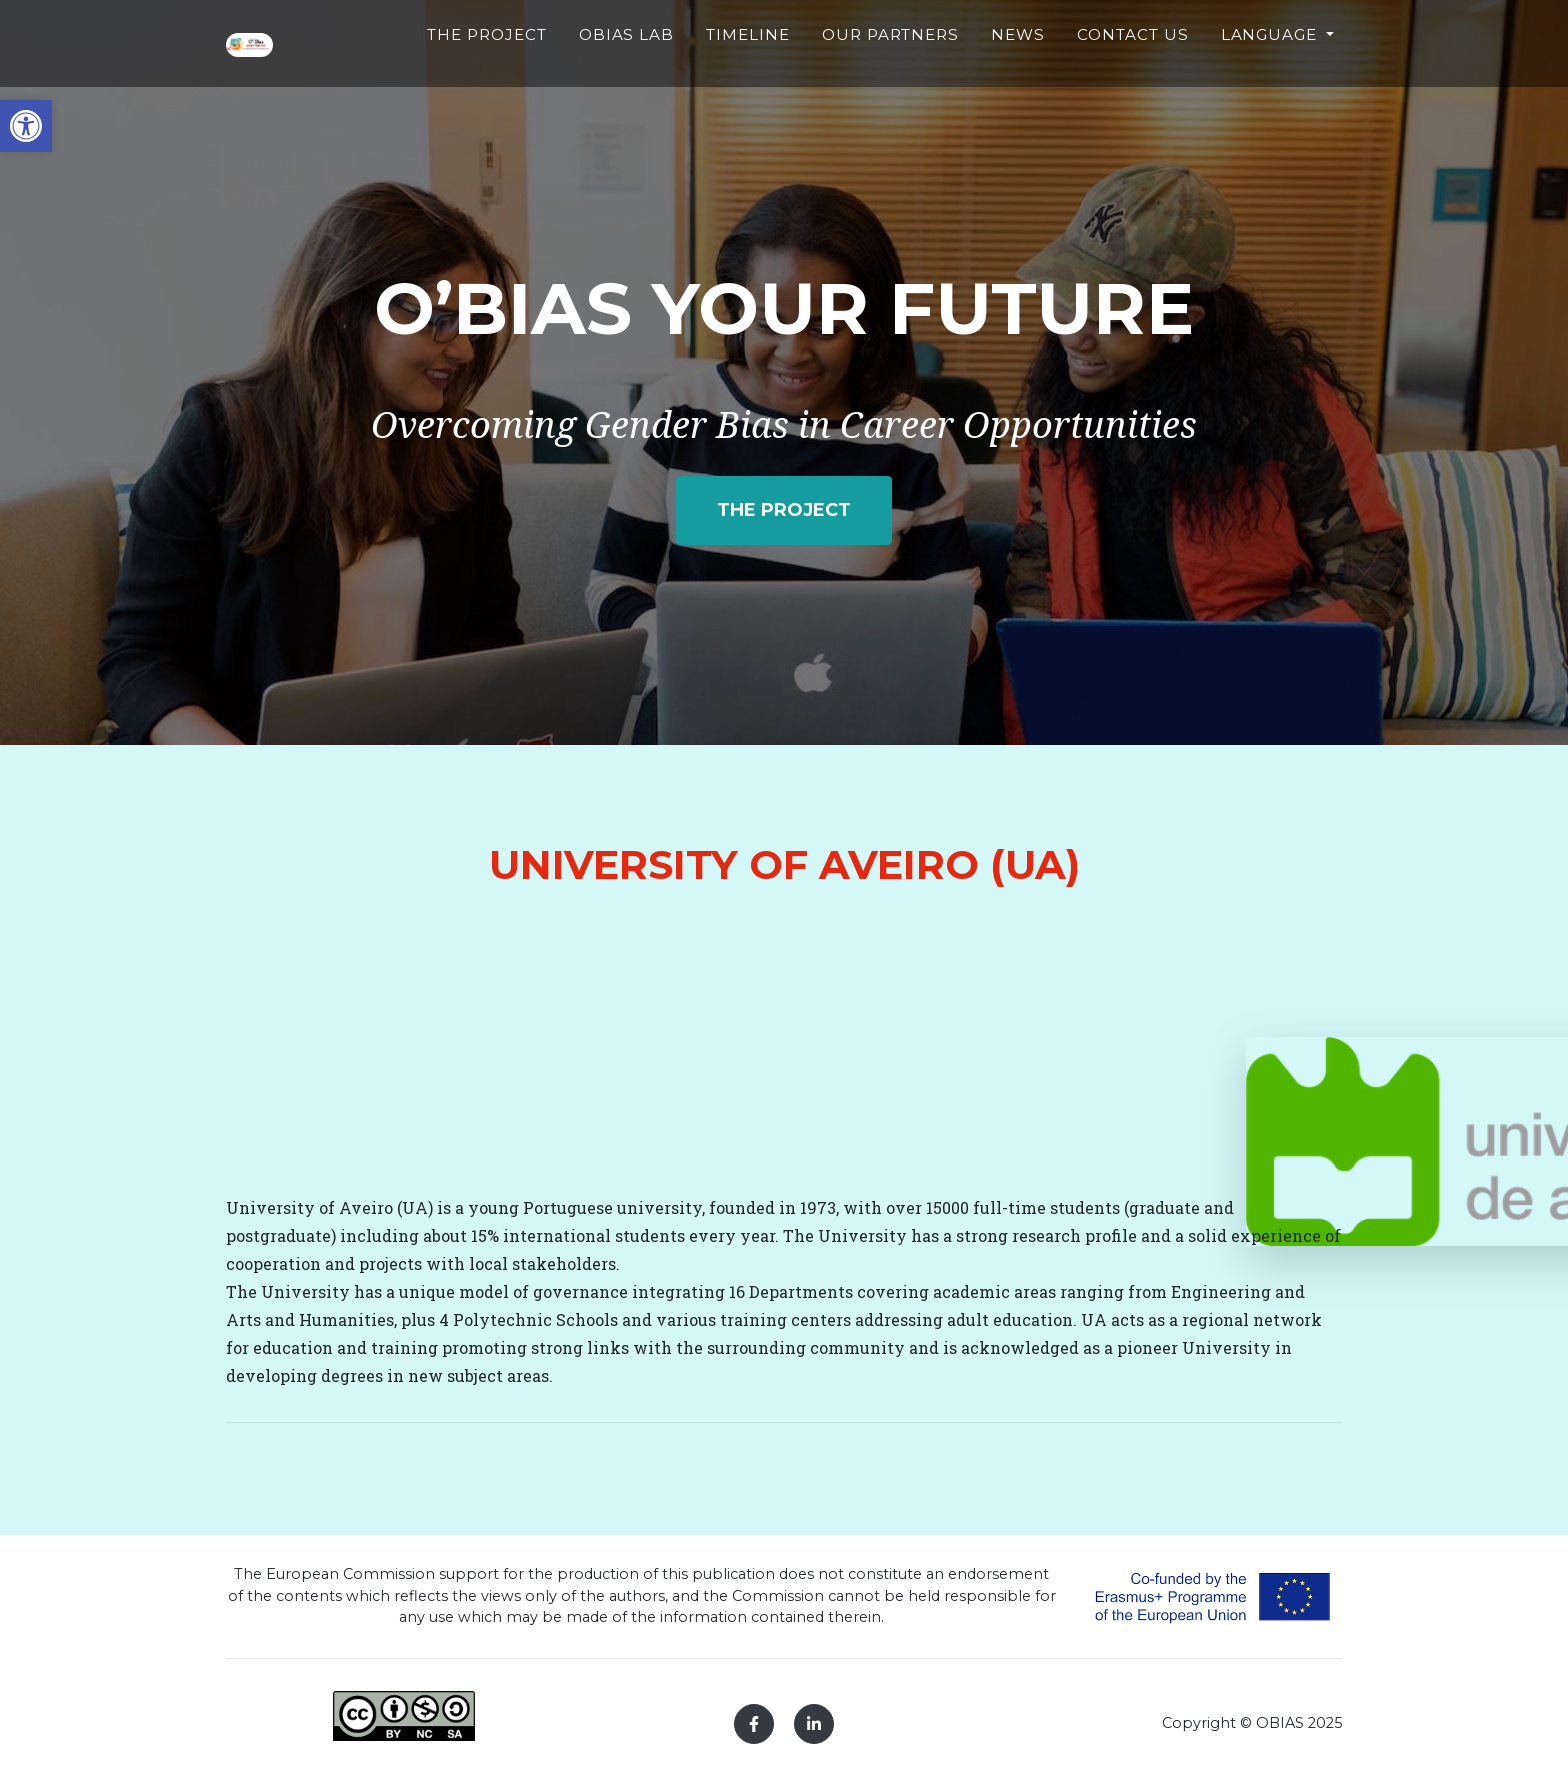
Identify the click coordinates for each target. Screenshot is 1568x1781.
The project (784, 510)
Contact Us (1138, 76)
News (1027, 64)
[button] (26, 126)
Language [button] (1272, 64)
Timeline (768, 64)
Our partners (905, 76)
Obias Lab (650, 76)
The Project (520, 76)
